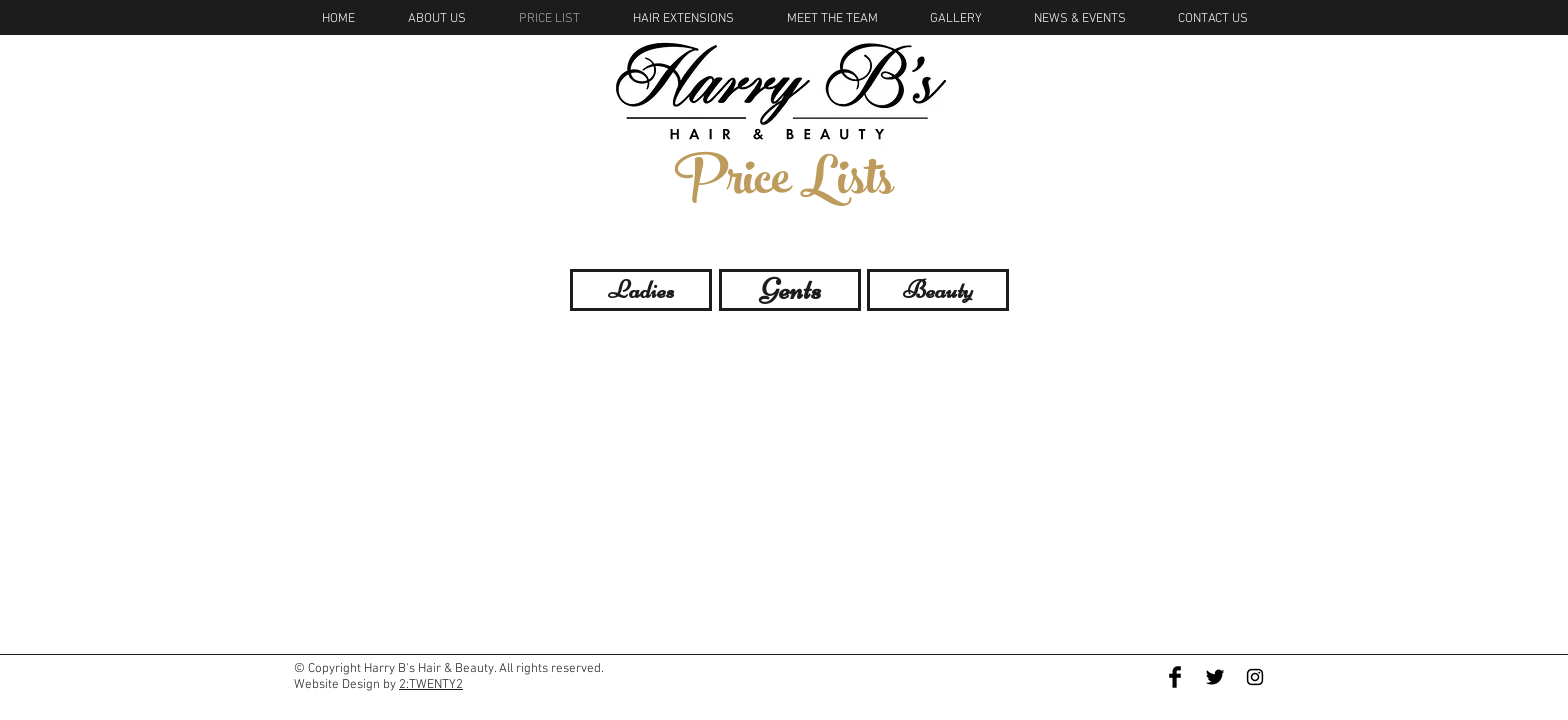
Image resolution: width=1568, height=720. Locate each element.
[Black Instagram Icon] (1255, 677)
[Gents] (790, 290)
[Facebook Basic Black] (1175, 677)
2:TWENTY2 (431, 685)
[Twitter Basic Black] (1215, 677)
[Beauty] (938, 290)
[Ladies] (641, 290)
